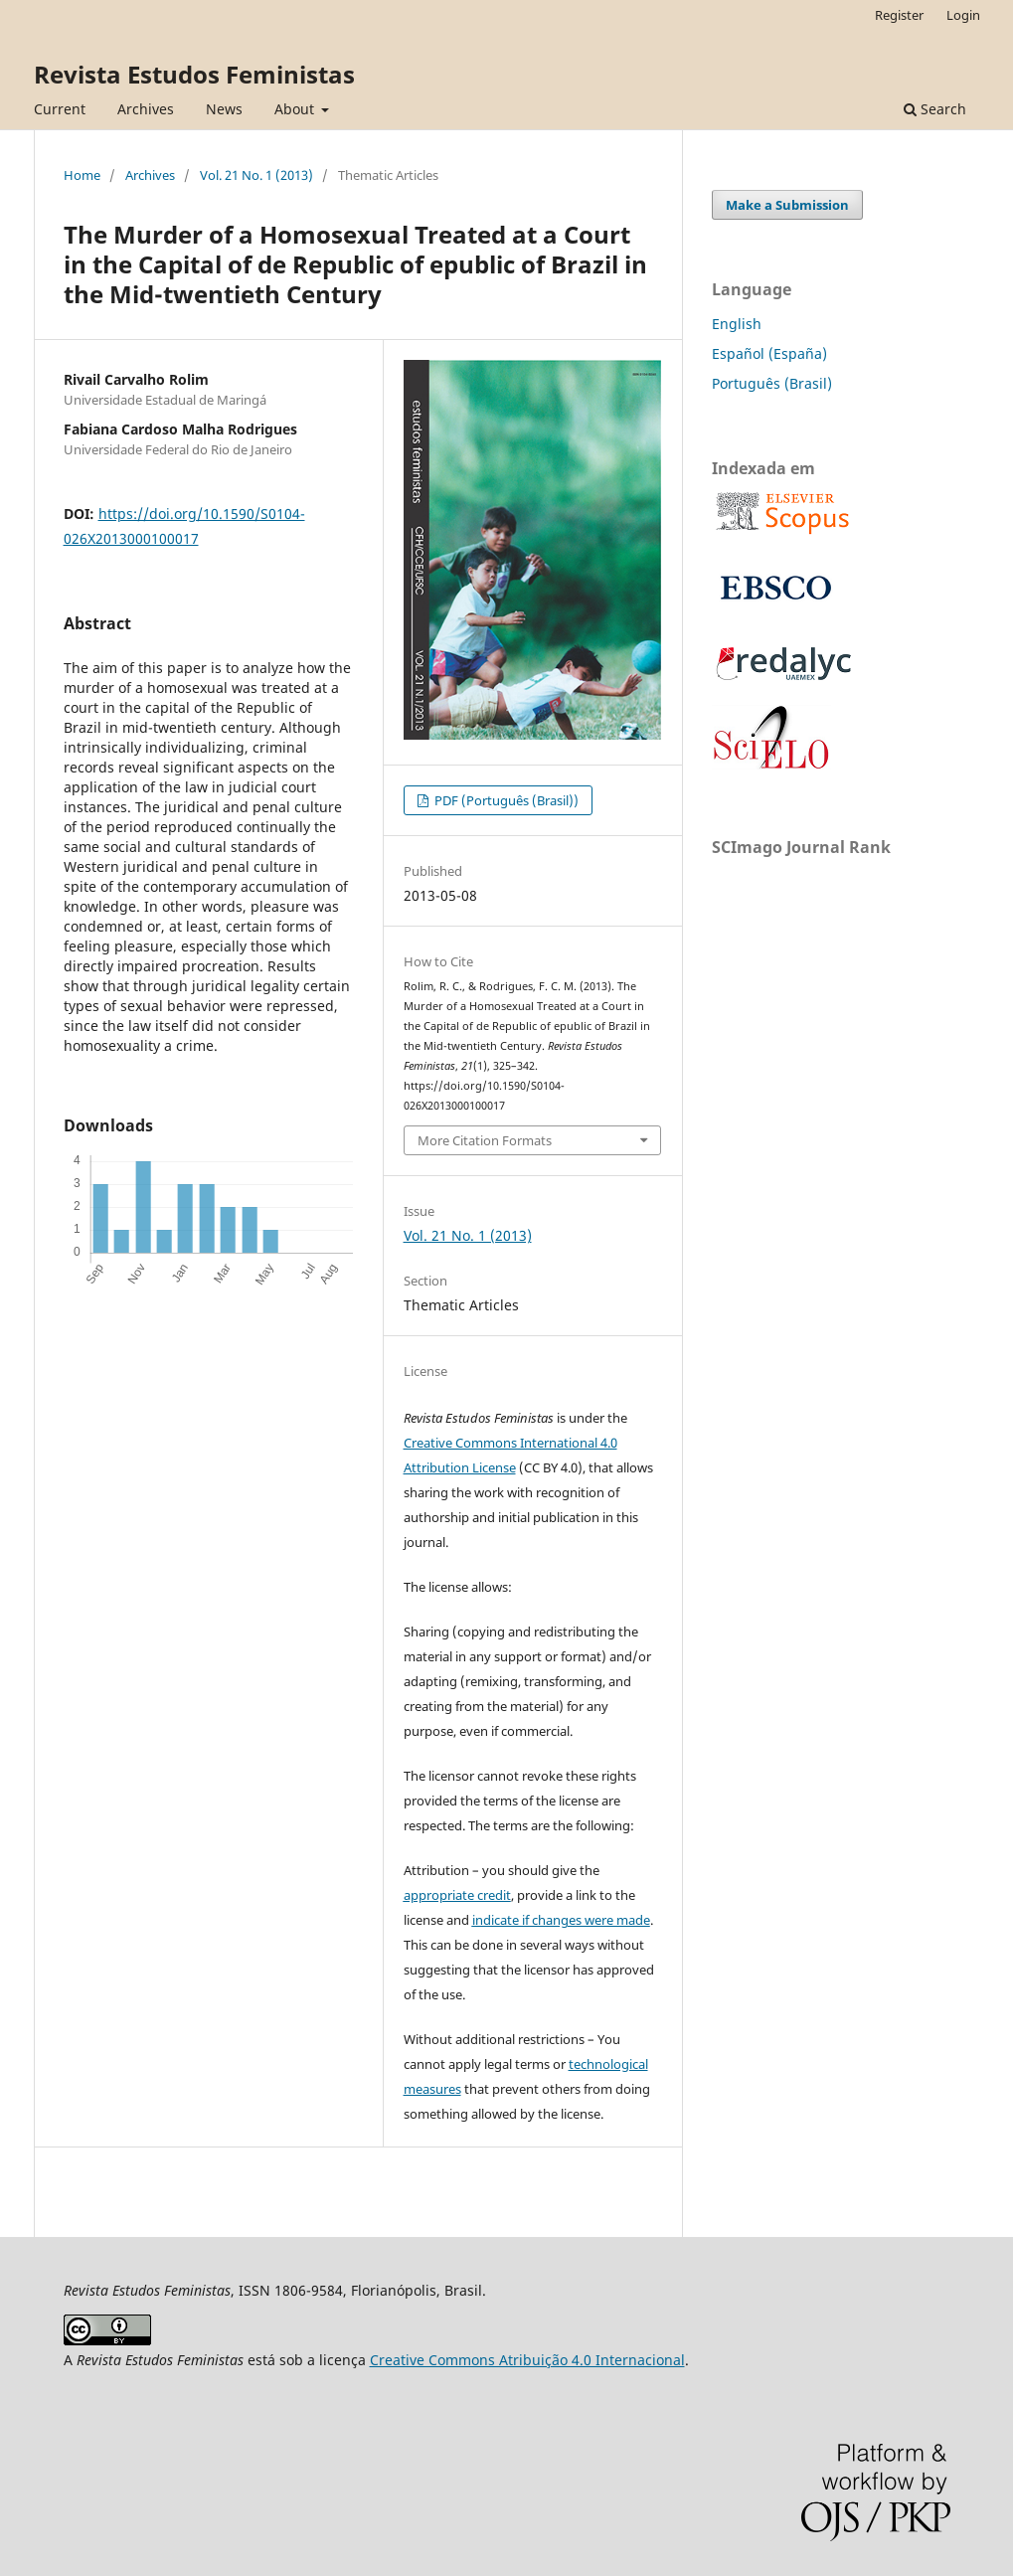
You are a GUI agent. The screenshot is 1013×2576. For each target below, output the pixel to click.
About (296, 108)
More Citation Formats (485, 1140)
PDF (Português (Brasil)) (505, 800)
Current (59, 108)
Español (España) (769, 353)
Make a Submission (787, 205)
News (224, 108)
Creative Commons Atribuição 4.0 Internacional (527, 2359)
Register (899, 15)
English (736, 323)
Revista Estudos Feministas (194, 74)
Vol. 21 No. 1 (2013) (256, 175)
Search (935, 108)
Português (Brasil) (772, 383)
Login (963, 15)
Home (82, 175)
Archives (145, 108)
